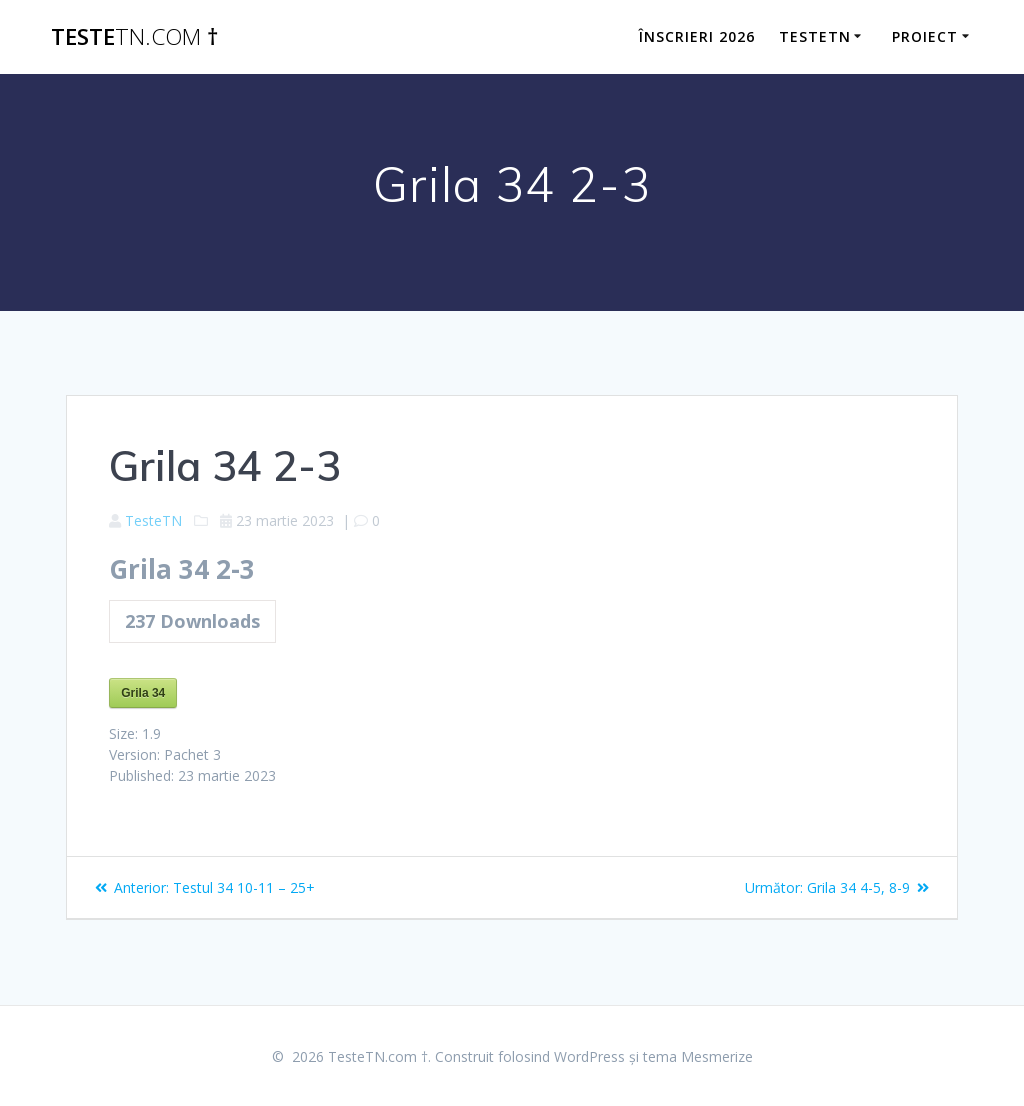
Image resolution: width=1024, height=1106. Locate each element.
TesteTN (153, 520)
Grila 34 (143, 693)
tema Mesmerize (698, 1056)
